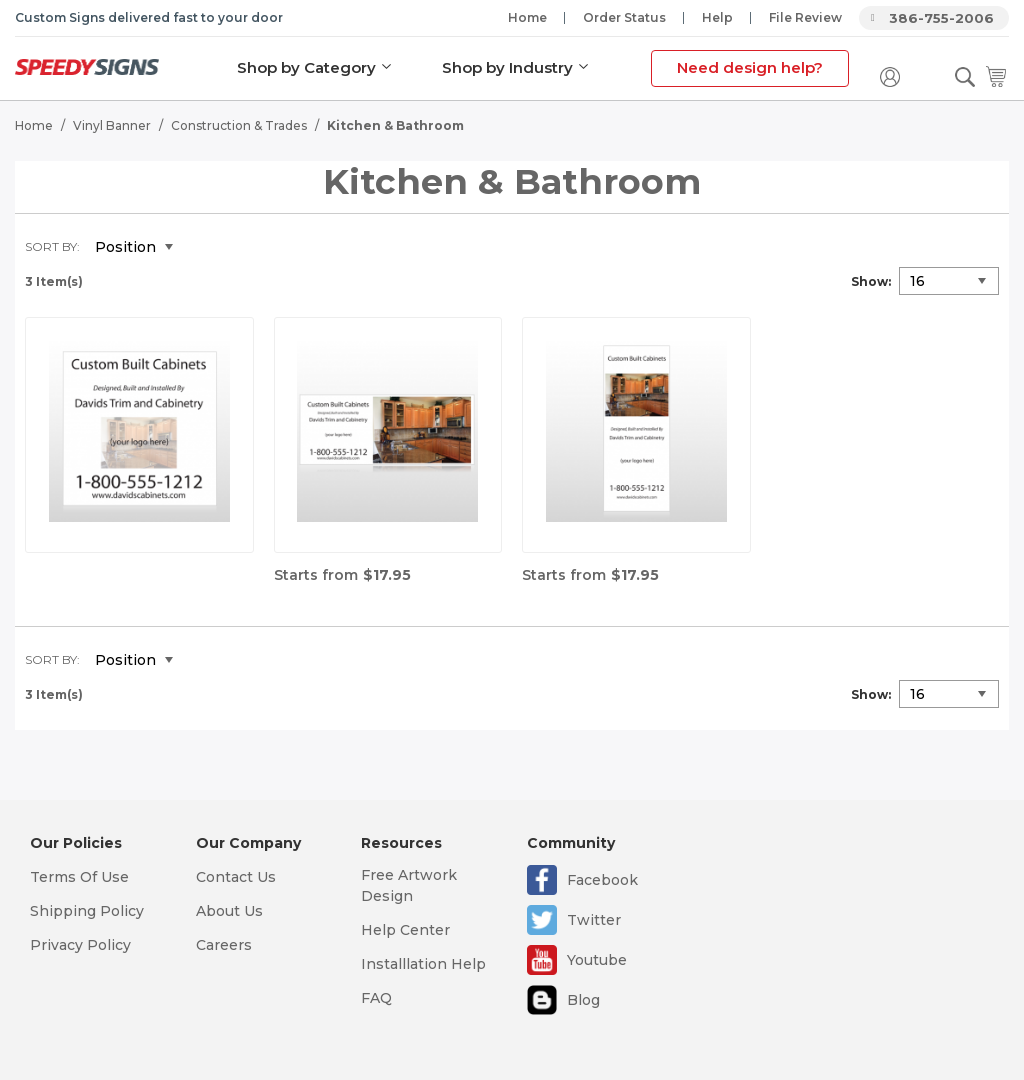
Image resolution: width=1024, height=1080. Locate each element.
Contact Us (236, 877)
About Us (229, 911)
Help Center (405, 930)
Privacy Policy (80, 945)
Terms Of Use (79, 877)
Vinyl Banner (112, 125)
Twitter (594, 920)
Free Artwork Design (409, 885)
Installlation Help (423, 964)
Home (527, 17)
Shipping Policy (87, 911)
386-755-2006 (941, 18)
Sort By (51, 246)
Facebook (602, 880)
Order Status (624, 17)
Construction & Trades (239, 125)
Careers (224, 945)
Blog (583, 1000)
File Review (805, 17)
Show (869, 281)
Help (717, 17)
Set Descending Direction (203, 248)
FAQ (376, 998)
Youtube (597, 960)
